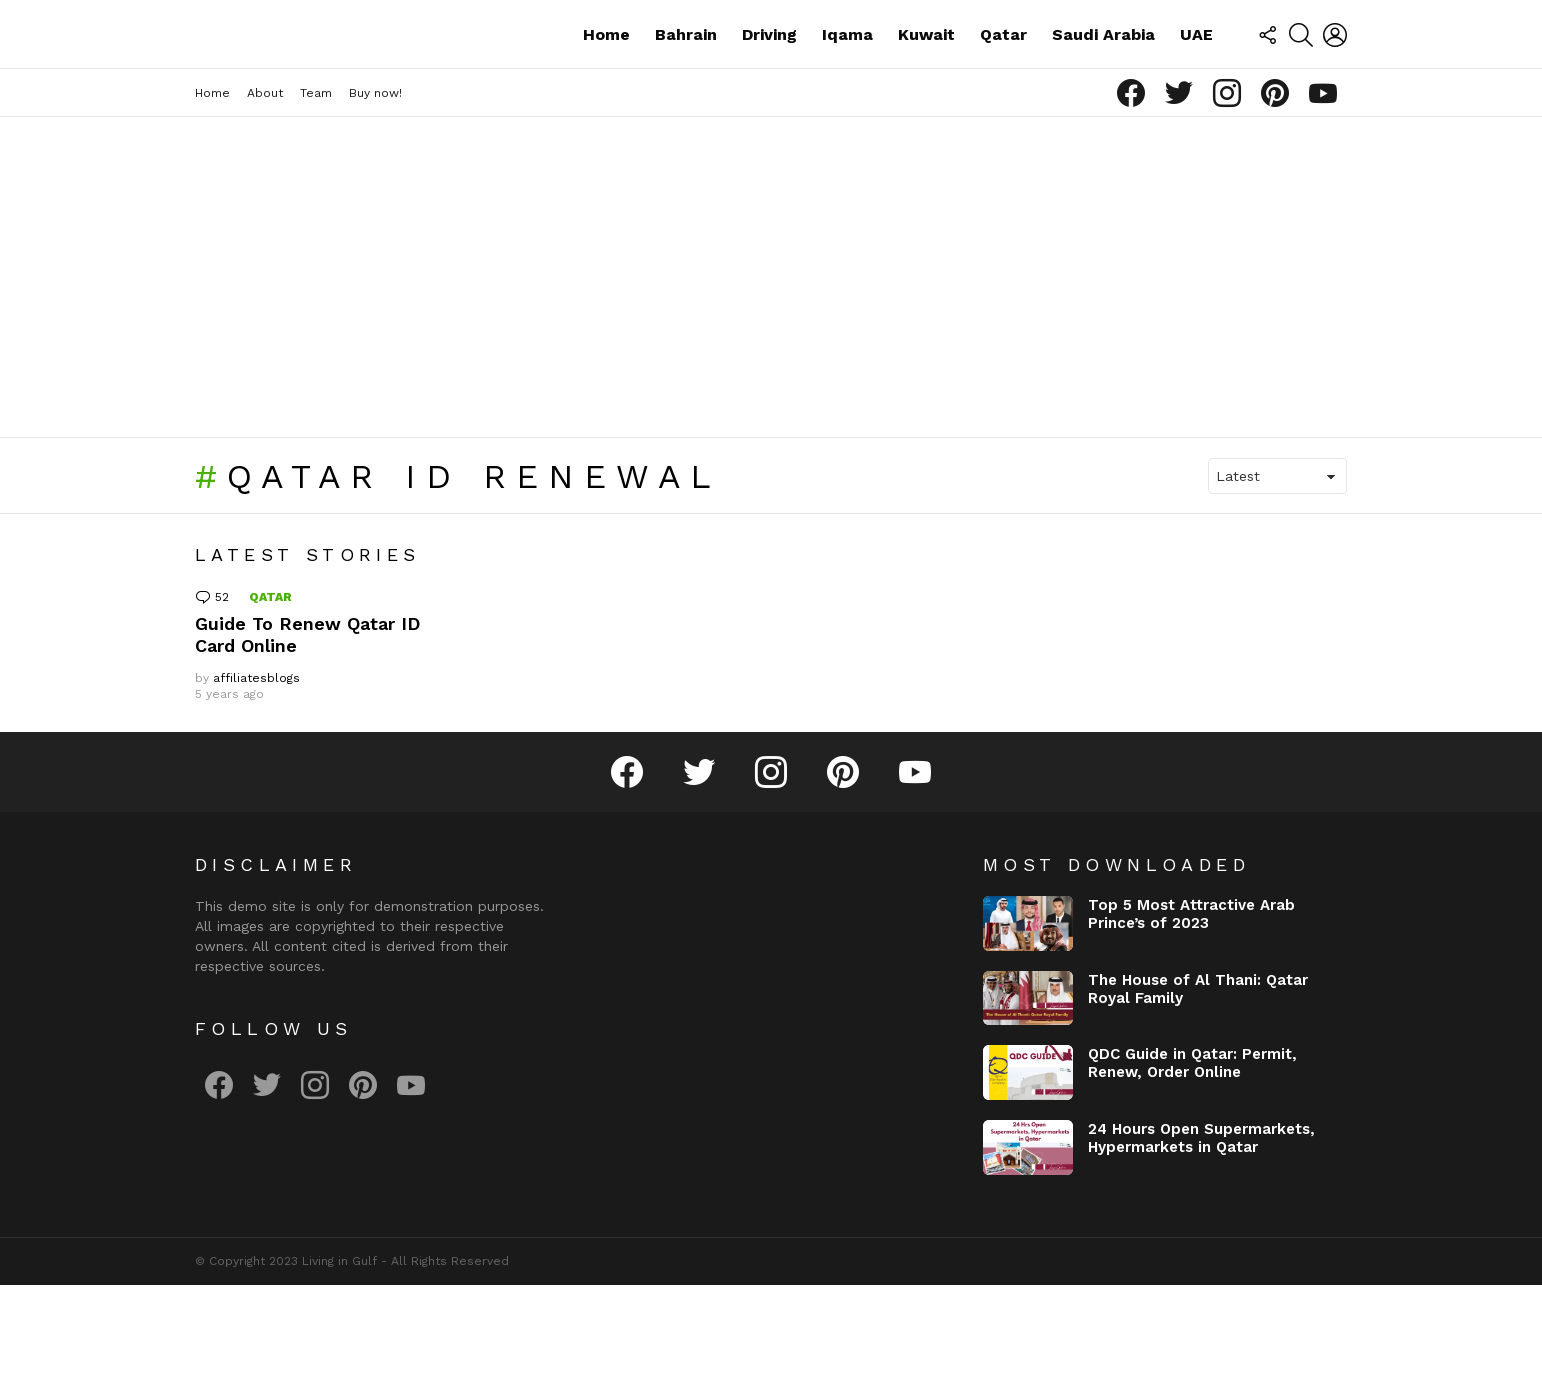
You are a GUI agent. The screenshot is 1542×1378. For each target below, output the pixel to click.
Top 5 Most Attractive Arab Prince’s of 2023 (1191, 1008)
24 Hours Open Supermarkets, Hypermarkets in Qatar (1201, 1232)
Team (316, 187)
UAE (1196, 80)
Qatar (1003, 80)
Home (606, 80)
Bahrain (686, 80)
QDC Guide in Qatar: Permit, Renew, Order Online (1192, 1157)
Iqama (847, 80)
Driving (769, 80)
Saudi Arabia (1103, 80)
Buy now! (375, 187)
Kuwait (926, 80)
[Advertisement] (771, 371)
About (265, 187)
